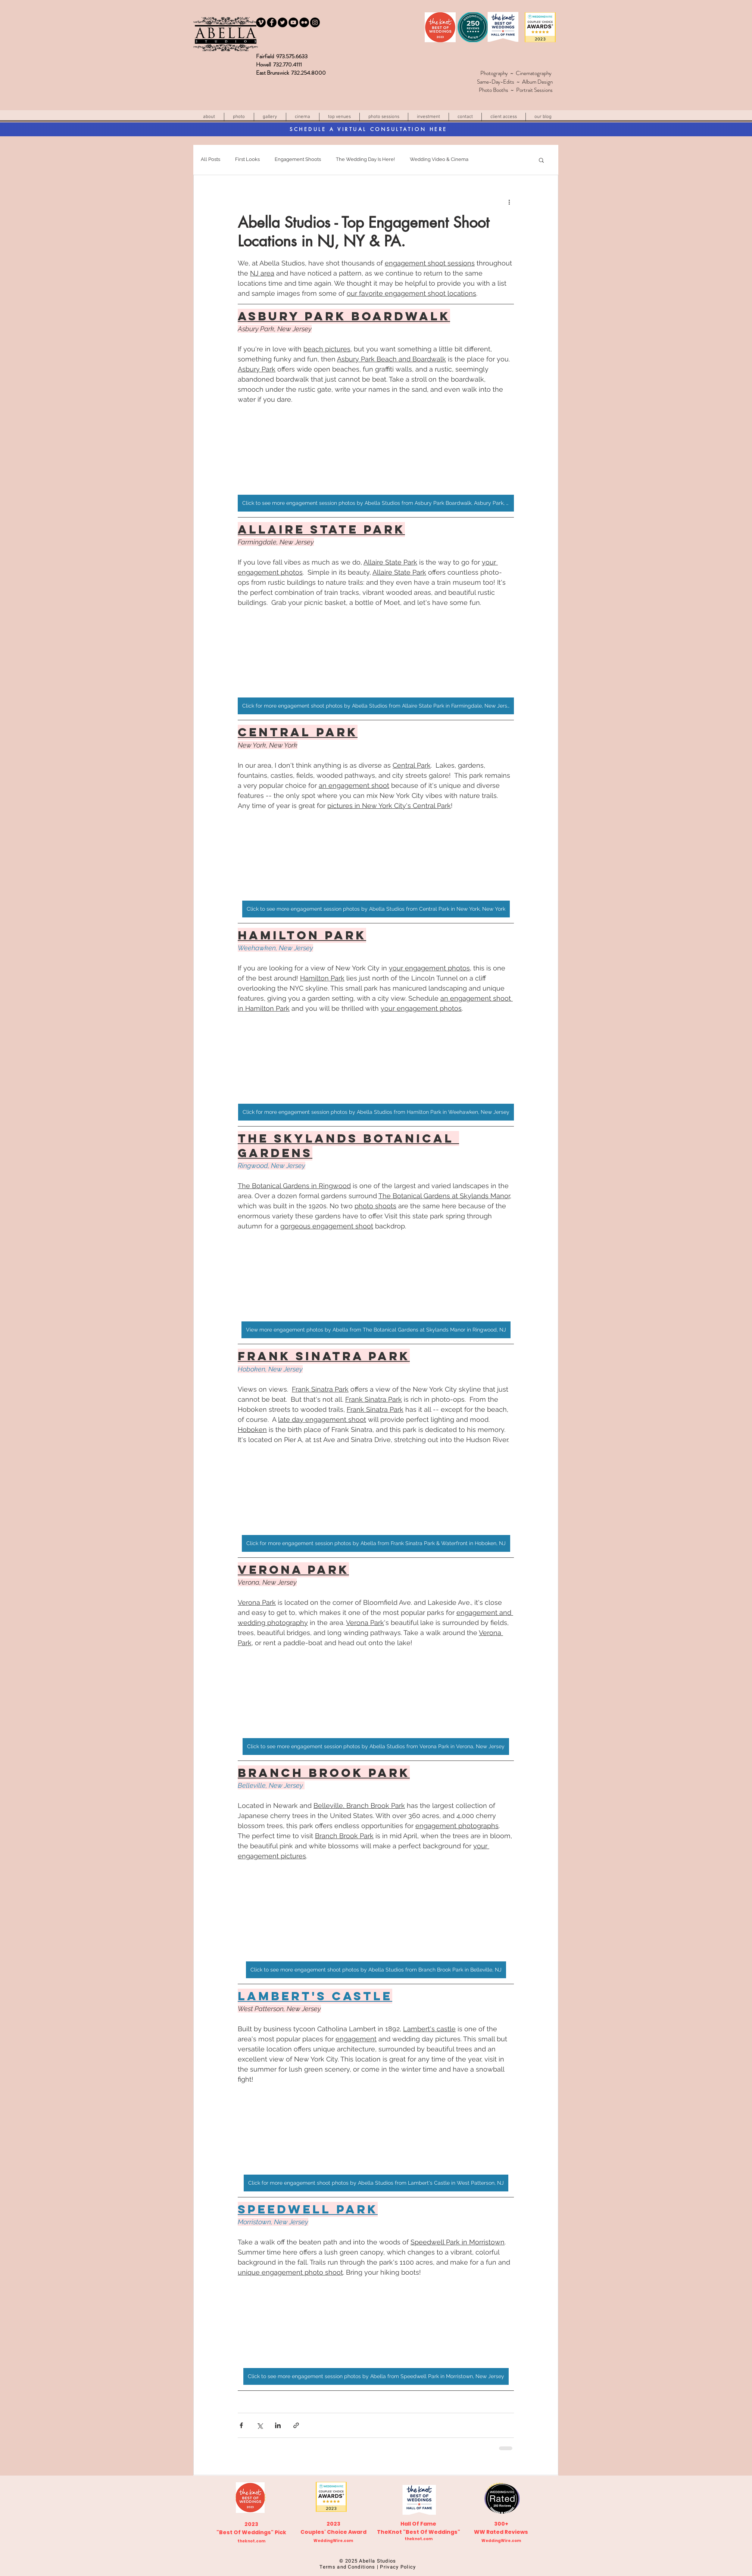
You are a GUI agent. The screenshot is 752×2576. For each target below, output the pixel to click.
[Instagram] (315, 22)
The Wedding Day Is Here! (365, 159)
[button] (339, 117)
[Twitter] (282, 22)
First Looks (247, 159)
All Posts (210, 159)
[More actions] (509, 202)
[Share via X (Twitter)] (259, 2425)
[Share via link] (296, 2425)
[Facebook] (272, 22)
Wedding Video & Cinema (439, 159)
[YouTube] (293, 22)
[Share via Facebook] (241, 2425)
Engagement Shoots (298, 159)
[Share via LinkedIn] (277, 2425)
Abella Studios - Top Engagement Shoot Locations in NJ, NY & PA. (363, 232)
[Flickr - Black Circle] (304, 22)
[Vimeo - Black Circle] (261, 22)
